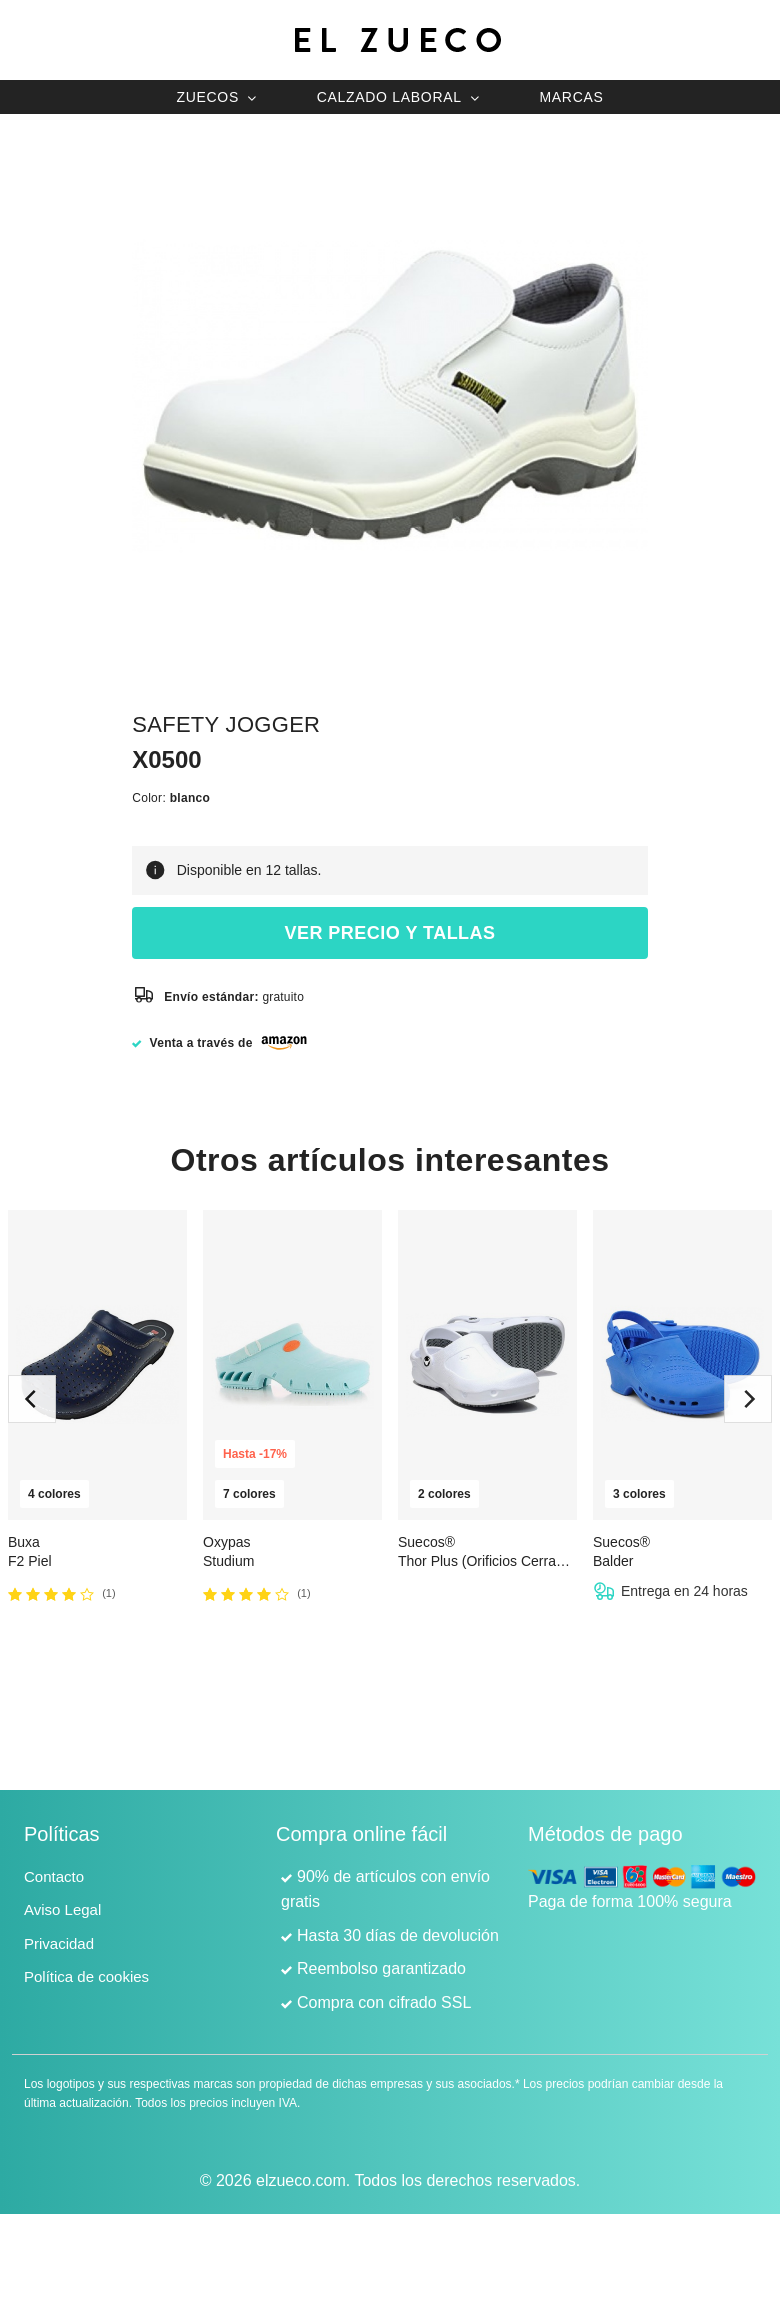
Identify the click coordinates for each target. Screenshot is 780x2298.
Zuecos (207, 97)
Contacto (54, 1876)
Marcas (571, 97)
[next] (748, 1399)
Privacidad (59, 1943)
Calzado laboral (389, 97)
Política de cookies (86, 1976)
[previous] (32, 1399)
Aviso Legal (62, 1909)
